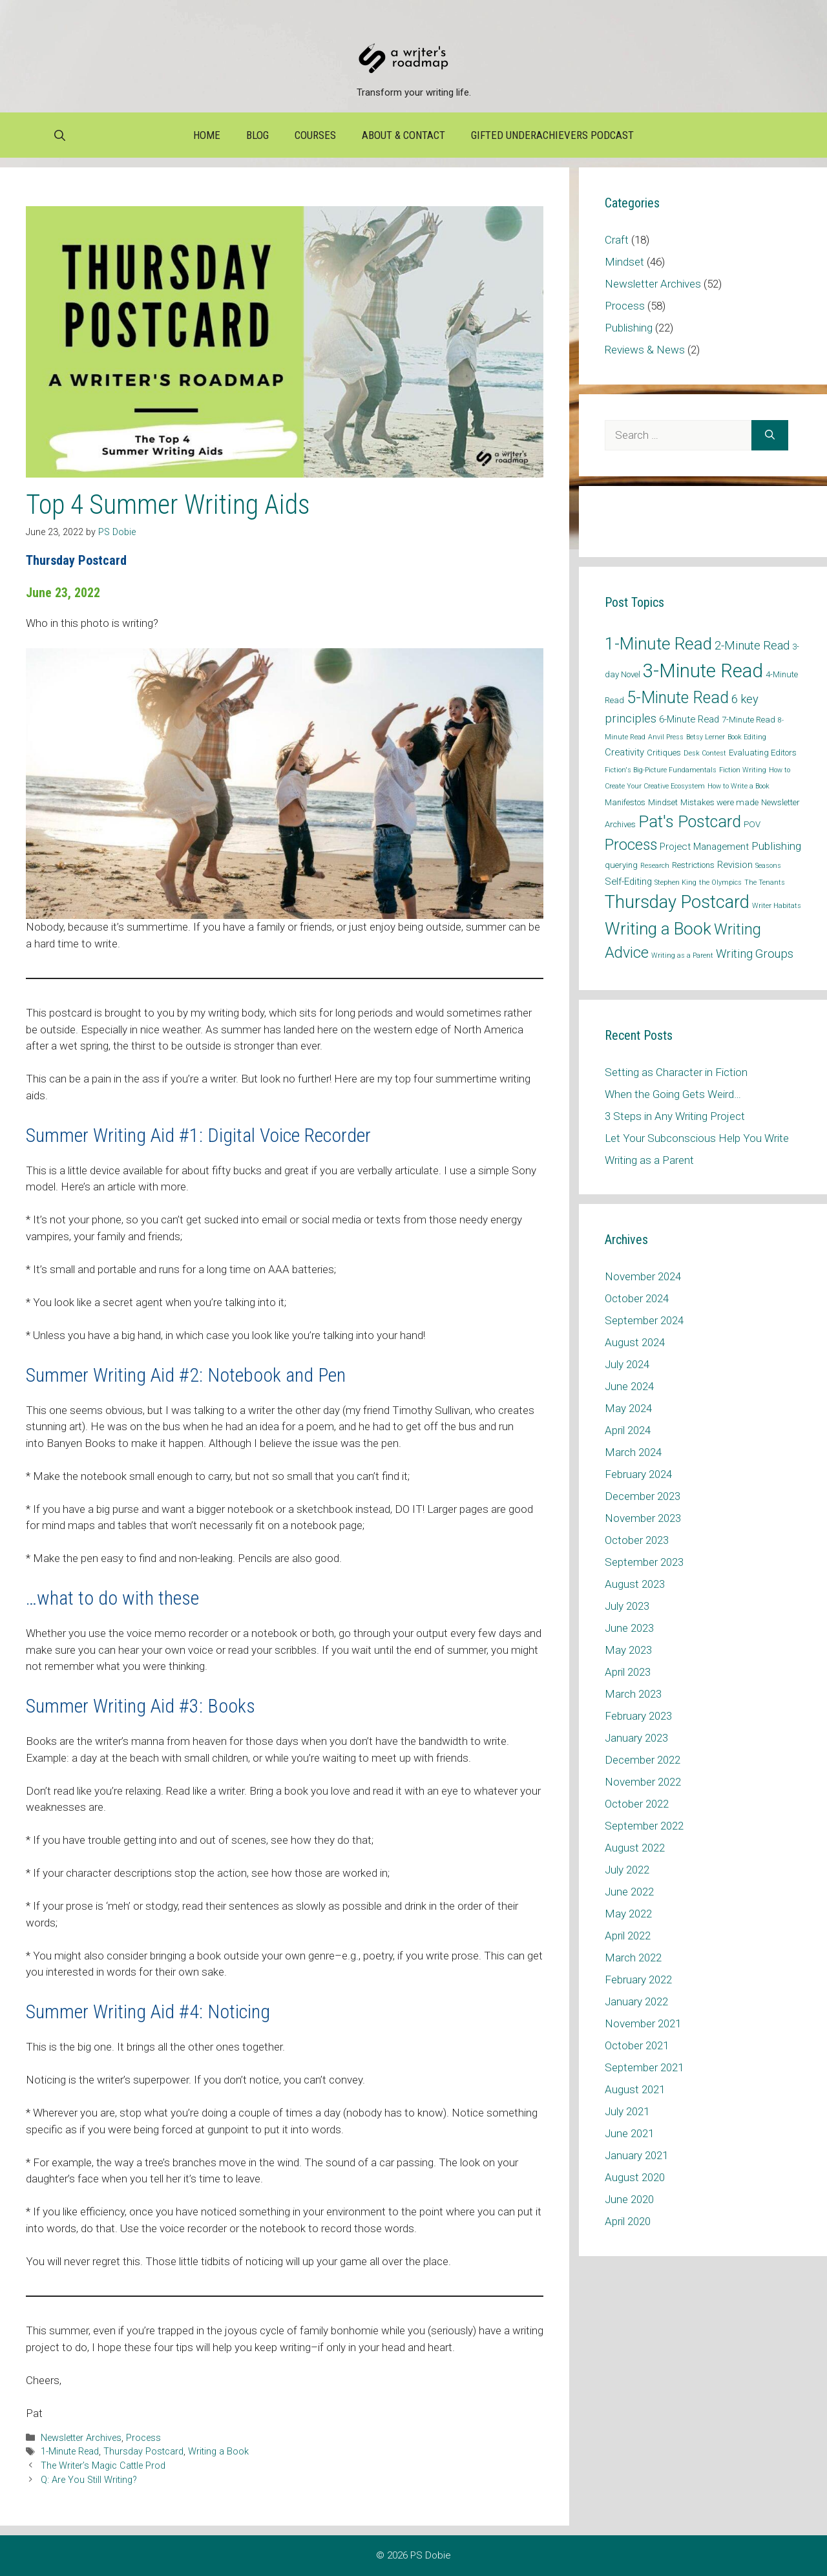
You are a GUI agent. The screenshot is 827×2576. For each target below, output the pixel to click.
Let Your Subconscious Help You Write (697, 1138)
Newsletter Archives (81, 2438)
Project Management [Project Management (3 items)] (704, 846)
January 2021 (636, 2155)
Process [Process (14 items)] (631, 845)
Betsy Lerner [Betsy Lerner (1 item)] (705, 737)
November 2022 (643, 1781)
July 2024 (627, 1364)
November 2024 (643, 1276)
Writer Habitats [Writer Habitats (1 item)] (776, 906)
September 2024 (644, 1320)
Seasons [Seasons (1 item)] (768, 865)
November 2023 (643, 1518)
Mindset (624, 261)
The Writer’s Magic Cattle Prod (103, 2465)
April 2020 (628, 2221)
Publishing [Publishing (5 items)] (776, 845)
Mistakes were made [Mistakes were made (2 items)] (719, 802)
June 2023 (629, 1627)
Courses (315, 135)
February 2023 (638, 1715)
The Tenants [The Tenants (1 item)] (764, 882)
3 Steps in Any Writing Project (675, 1116)
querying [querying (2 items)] (621, 865)
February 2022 (638, 1979)
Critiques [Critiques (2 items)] (664, 752)
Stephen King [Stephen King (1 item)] (675, 882)
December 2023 (642, 1496)
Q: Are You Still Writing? (89, 2480)
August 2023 (635, 1584)
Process (143, 2438)
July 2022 (627, 1869)
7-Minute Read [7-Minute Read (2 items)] (748, 719)
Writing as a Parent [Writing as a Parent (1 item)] (682, 955)
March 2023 (633, 1693)
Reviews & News (645, 349)
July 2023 (627, 1605)
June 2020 (629, 2199)
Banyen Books (82, 1443)
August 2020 (635, 2177)
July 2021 (627, 2111)
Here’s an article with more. (125, 1186)
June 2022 (629, 1891)
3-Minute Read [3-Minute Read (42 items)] (703, 671)
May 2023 (628, 1649)
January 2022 (636, 2001)
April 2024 (628, 1430)
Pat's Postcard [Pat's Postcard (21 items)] (689, 821)
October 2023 (637, 1540)
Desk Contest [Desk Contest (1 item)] (705, 753)
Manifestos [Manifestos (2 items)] (625, 802)
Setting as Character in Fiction (676, 1072)
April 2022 (628, 1935)
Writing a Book (218, 2451)
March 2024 (633, 1452)
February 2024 (638, 1474)
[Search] (769, 435)
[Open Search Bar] (59, 135)
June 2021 (629, 2133)
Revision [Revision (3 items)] (735, 865)
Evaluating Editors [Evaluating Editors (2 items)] (763, 752)
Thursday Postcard (143, 2451)
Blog (257, 135)
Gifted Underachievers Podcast (552, 135)
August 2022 (635, 1847)
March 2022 (633, 1957)
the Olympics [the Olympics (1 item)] (720, 882)
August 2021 (635, 2089)
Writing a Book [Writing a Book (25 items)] (658, 928)
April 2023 (628, 1671)
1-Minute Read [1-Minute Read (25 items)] (658, 643)
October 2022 (637, 1803)
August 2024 (635, 1342)
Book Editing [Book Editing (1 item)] (747, 737)
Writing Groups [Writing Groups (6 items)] (754, 953)
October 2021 (637, 2045)
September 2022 (644, 1825)
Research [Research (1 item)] (654, 865)
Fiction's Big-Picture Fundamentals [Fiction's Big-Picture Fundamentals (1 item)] (661, 770)
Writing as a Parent (649, 1160)
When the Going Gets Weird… (673, 1094)
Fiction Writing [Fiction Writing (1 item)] (742, 770)
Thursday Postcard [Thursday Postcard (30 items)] (677, 902)
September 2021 (644, 2067)
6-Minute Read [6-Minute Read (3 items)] (689, 719)
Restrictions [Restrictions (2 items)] (693, 865)
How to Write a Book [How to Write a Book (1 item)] (738, 786)
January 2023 (636, 1737)
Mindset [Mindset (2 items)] (663, 802)
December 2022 (642, 1759)
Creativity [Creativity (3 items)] (624, 752)
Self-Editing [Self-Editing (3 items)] (628, 881)
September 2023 (644, 1562)
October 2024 (637, 1298)
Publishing (629, 327)
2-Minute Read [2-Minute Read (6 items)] (752, 645)
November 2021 (643, 2023)
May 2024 (628, 1408)
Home (206, 135)
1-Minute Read (70, 2451)
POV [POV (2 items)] (752, 824)
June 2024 (629, 1386)
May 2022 (628, 1913)
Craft (617, 239)
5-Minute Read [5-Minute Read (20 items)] (678, 697)
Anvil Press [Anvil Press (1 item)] (666, 737)
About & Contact (403, 135)
